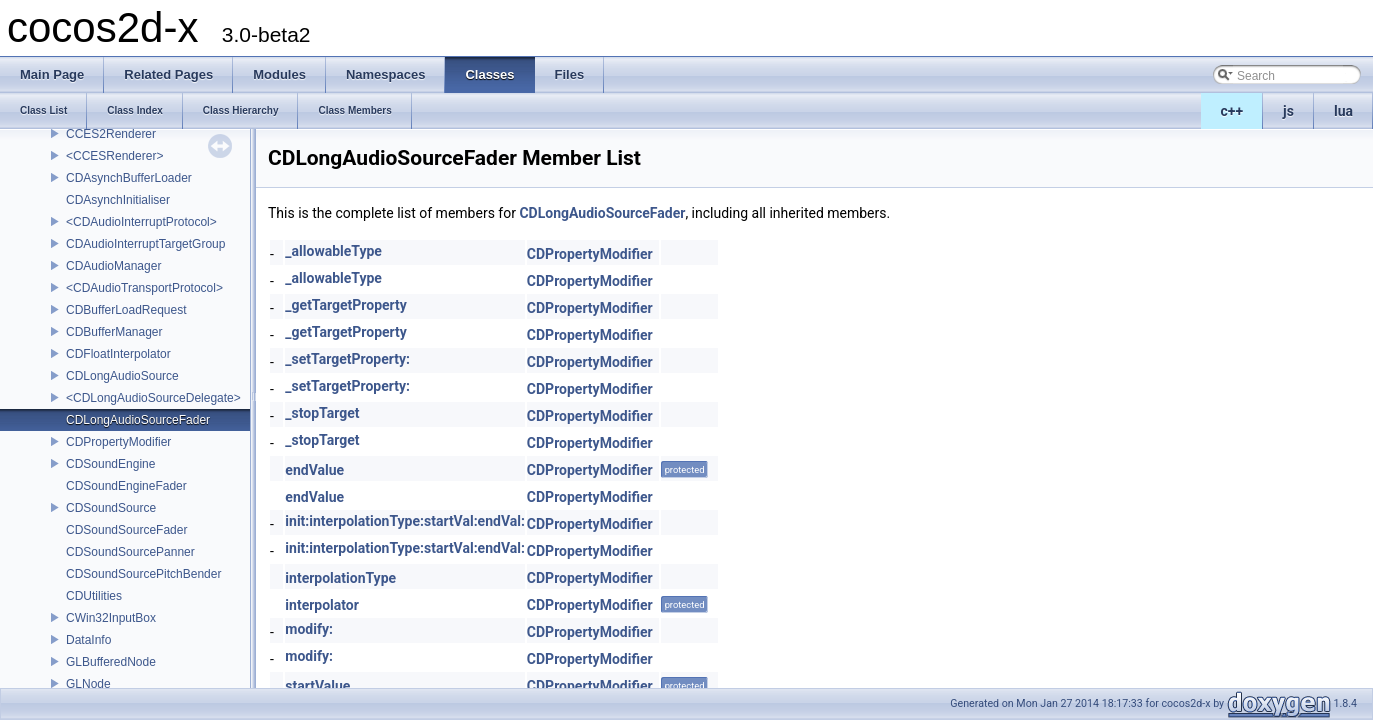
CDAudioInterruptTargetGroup (145, 244)
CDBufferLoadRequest (126, 310)
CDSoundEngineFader (126, 486)
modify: (309, 629)
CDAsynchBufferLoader (129, 178)
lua (1343, 111)
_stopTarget (322, 413)
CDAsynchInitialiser (118, 200)
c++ (1232, 111)
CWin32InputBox (111, 618)
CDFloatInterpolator (118, 354)
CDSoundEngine (110, 464)
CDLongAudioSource (122, 376)
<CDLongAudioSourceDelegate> (153, 398)
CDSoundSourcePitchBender (143, 574)
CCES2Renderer (111, 134)
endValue (314, 470)
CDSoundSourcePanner (130, 552)
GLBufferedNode (111, 662)
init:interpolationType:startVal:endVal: (405, 521)
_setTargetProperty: (347, 359)
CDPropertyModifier (118, 442)
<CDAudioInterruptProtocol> (141, 222)
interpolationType (340, 578)
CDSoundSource (111, 508)
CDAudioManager (113, 266)
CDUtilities (94, 596)
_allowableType (333, 251)
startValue (317, 686)
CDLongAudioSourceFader (138, 420)
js (1288, 111)
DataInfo (88, 640)
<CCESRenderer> (114, 156)
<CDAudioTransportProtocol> (144, 288)
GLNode (88, 684)
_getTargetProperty (346, 305)
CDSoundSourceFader (126, 530)
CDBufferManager (114, 332)
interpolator (322, 605)
